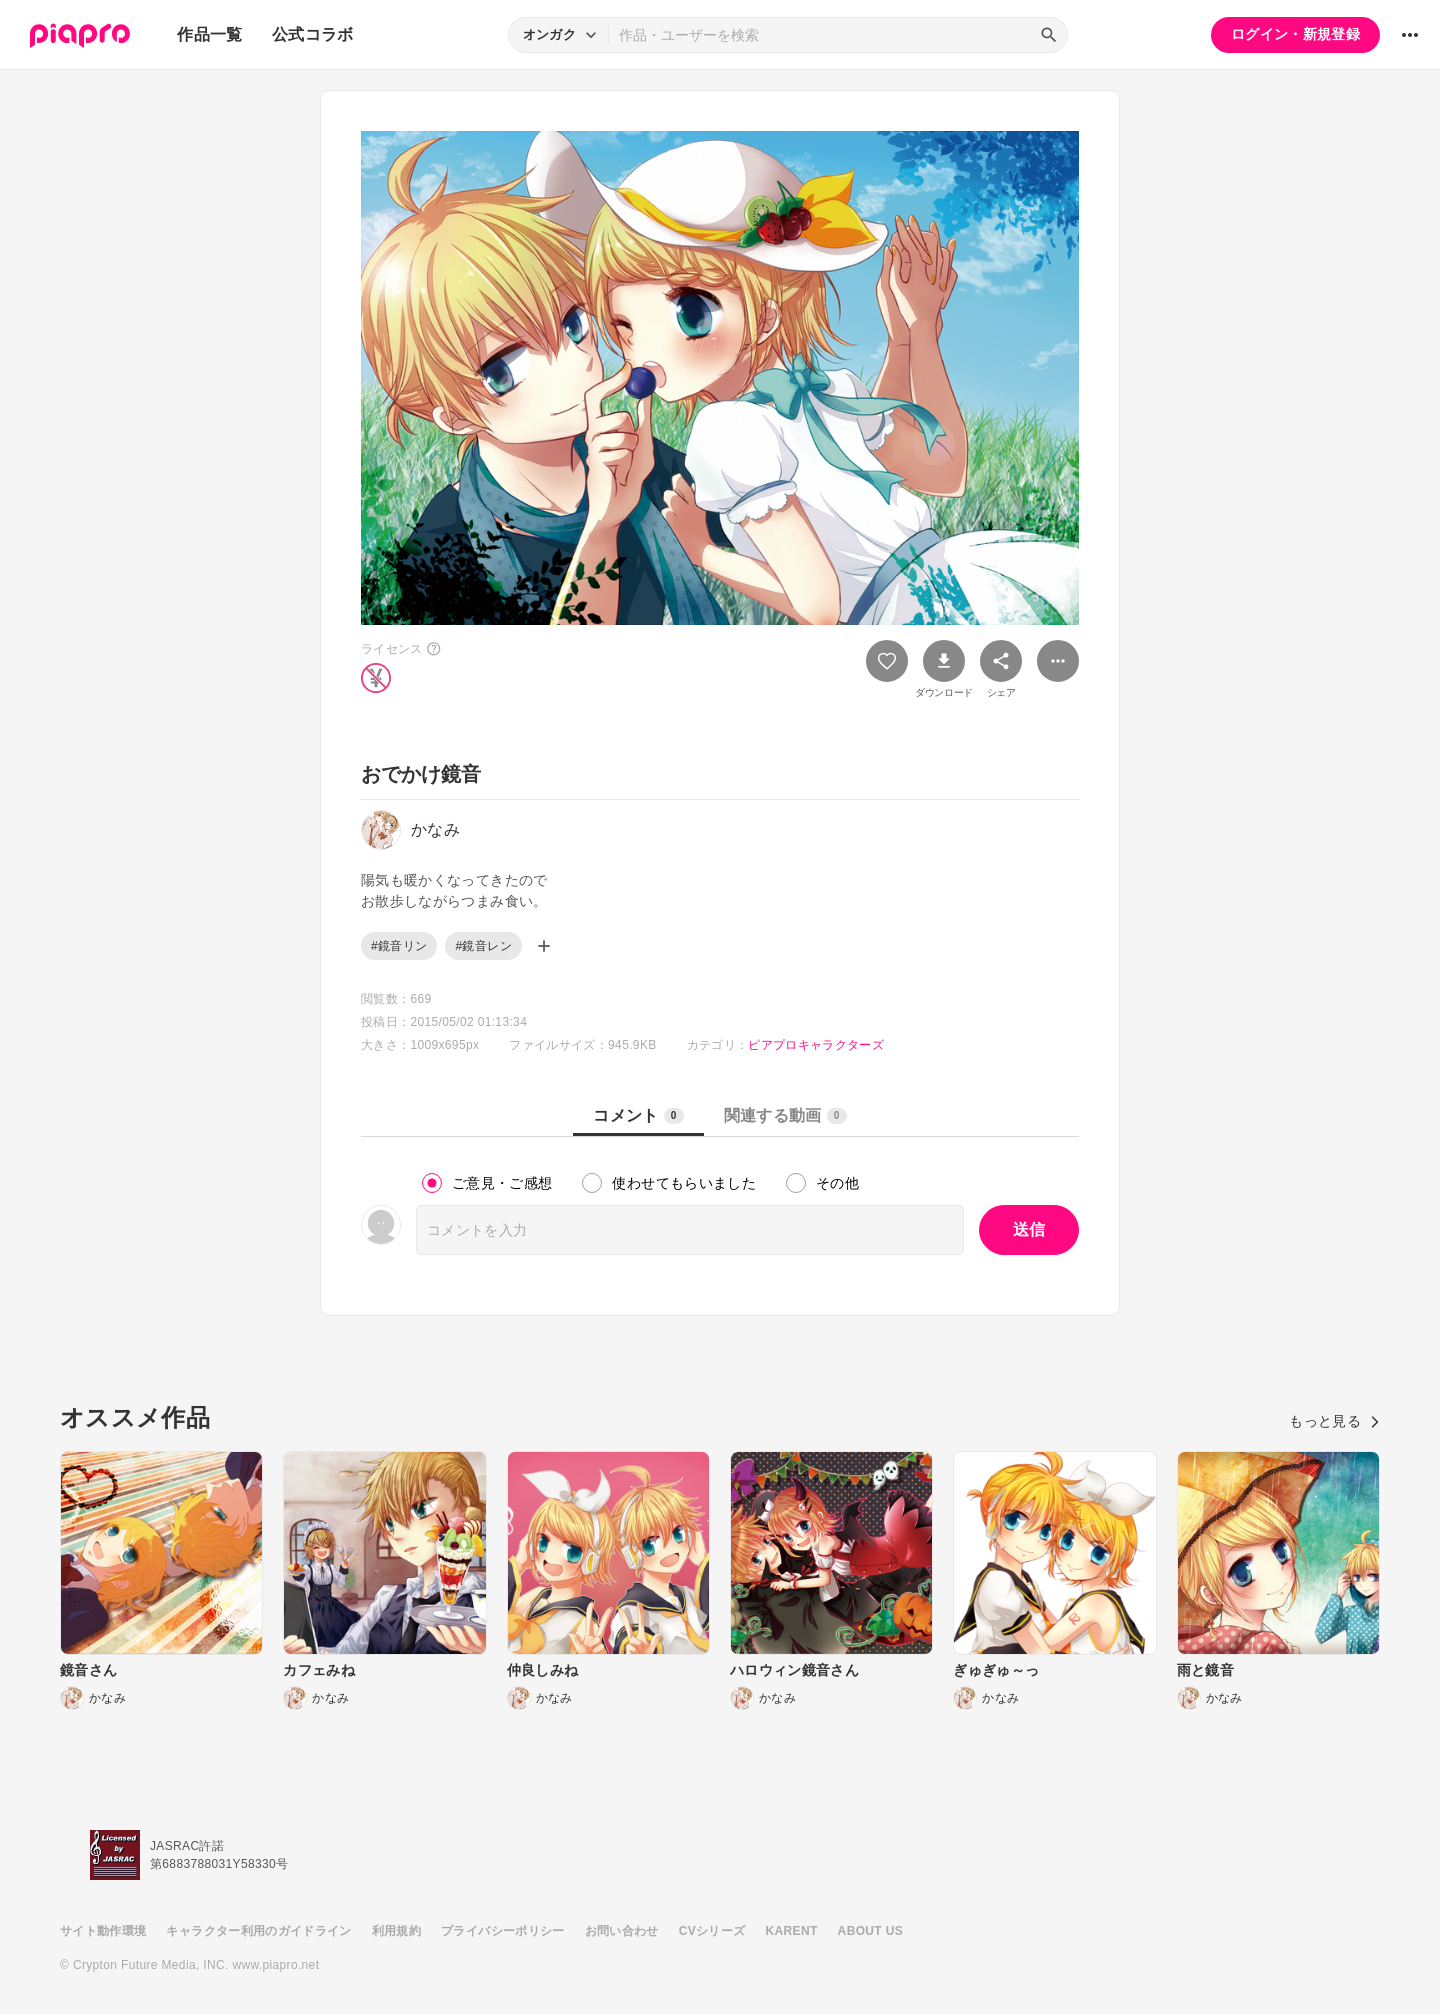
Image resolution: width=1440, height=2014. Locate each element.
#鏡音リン (399, 946)
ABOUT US (870, 1931)
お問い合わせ (622, 1931)
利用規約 (396, 1931)
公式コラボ (313, 34)
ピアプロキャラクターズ (816, 1045)
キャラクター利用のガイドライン (258, 1931)
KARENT (792, 1931)
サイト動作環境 (103, 1931)
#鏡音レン (483, 946)
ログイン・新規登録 (1295, 34)
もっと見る (1334, 1421)
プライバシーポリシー (503, 1931)
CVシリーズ (712, 1931)
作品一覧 (209, 34)
